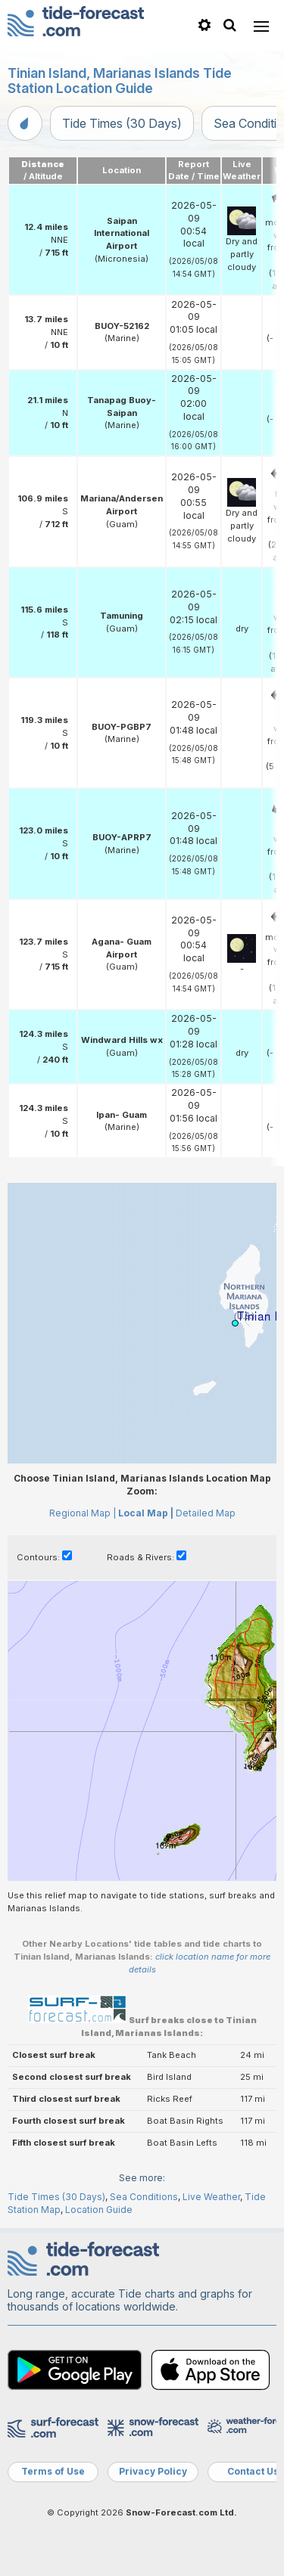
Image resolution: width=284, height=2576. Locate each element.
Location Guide (99, 2209)
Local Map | (145, 1513)
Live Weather (211, 2196)
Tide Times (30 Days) (122, 123)
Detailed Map (206, 1513)
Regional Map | (82, 1513)
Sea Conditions (144, 2196)
